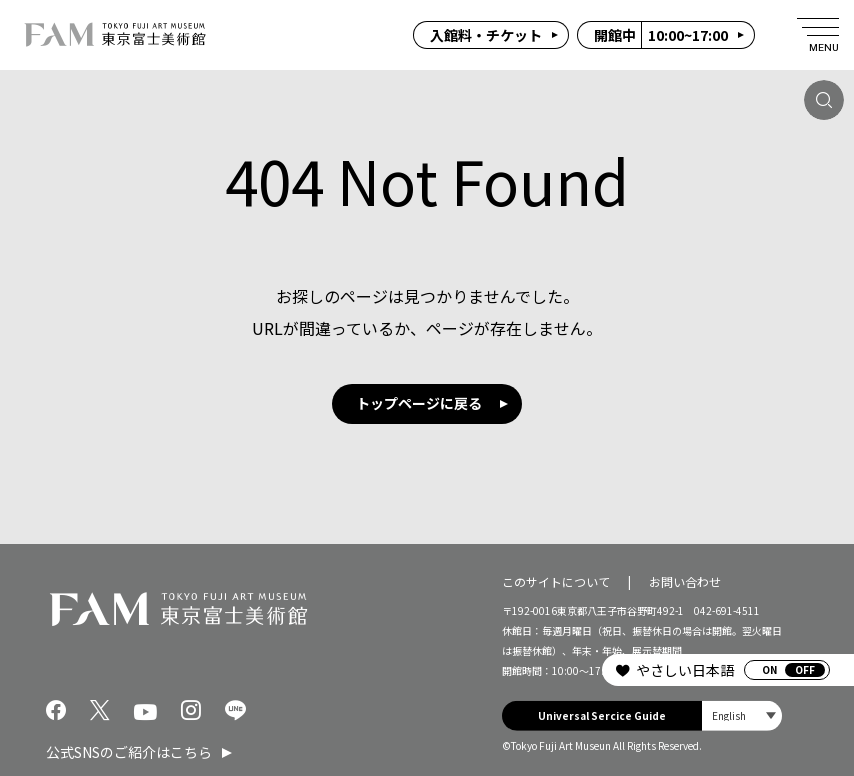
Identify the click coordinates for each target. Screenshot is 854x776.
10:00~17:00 (661, 35)
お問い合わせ (685, 580)
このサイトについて (556, 580)
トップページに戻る (419, 403)
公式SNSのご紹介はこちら (129, 752)
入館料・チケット (486, 35)
